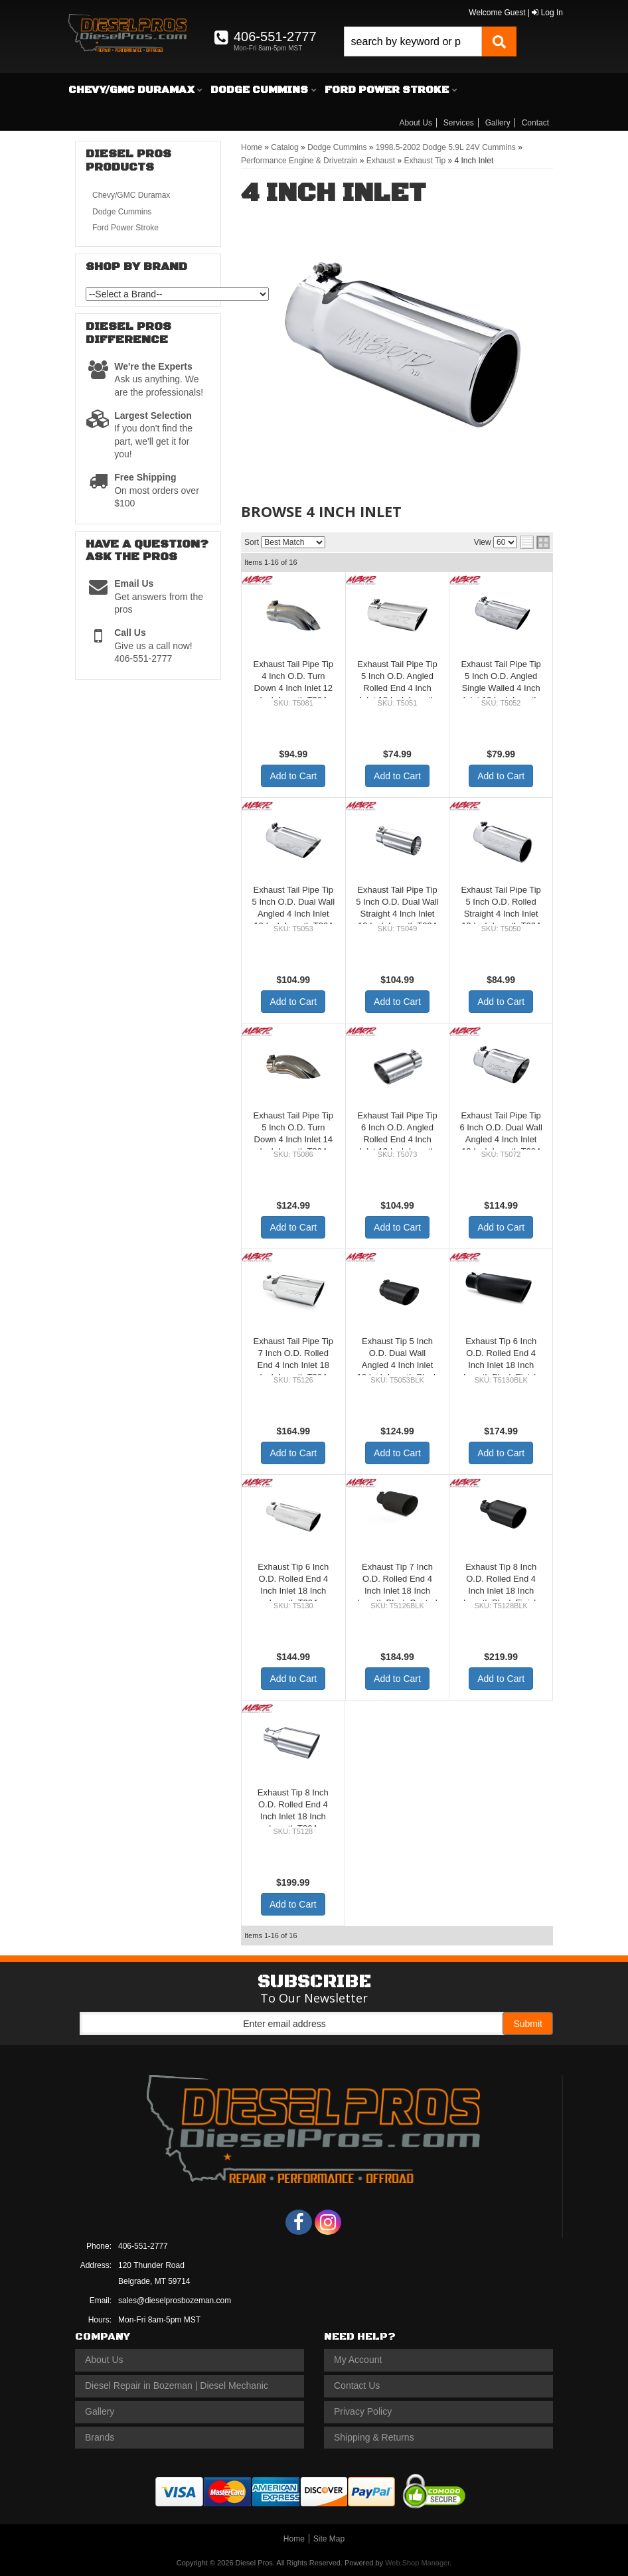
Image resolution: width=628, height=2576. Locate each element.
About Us (416, 122)
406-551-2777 (143, 2246)
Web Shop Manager (417, 2563)
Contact (535, 122)
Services (458, 122)
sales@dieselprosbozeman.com (174, 2300)
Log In (547, 12)
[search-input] (413, 41)
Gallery (497, 122)
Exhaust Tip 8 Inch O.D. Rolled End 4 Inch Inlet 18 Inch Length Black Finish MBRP (500, 1591)
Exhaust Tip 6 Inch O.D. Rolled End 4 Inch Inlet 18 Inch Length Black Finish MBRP (500, 1365)
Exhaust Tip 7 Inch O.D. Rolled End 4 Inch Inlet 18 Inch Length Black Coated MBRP (397, 1591)
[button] (430, 41)
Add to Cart (293, 776)
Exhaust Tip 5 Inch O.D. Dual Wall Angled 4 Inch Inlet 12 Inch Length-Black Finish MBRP (396, 1365)
